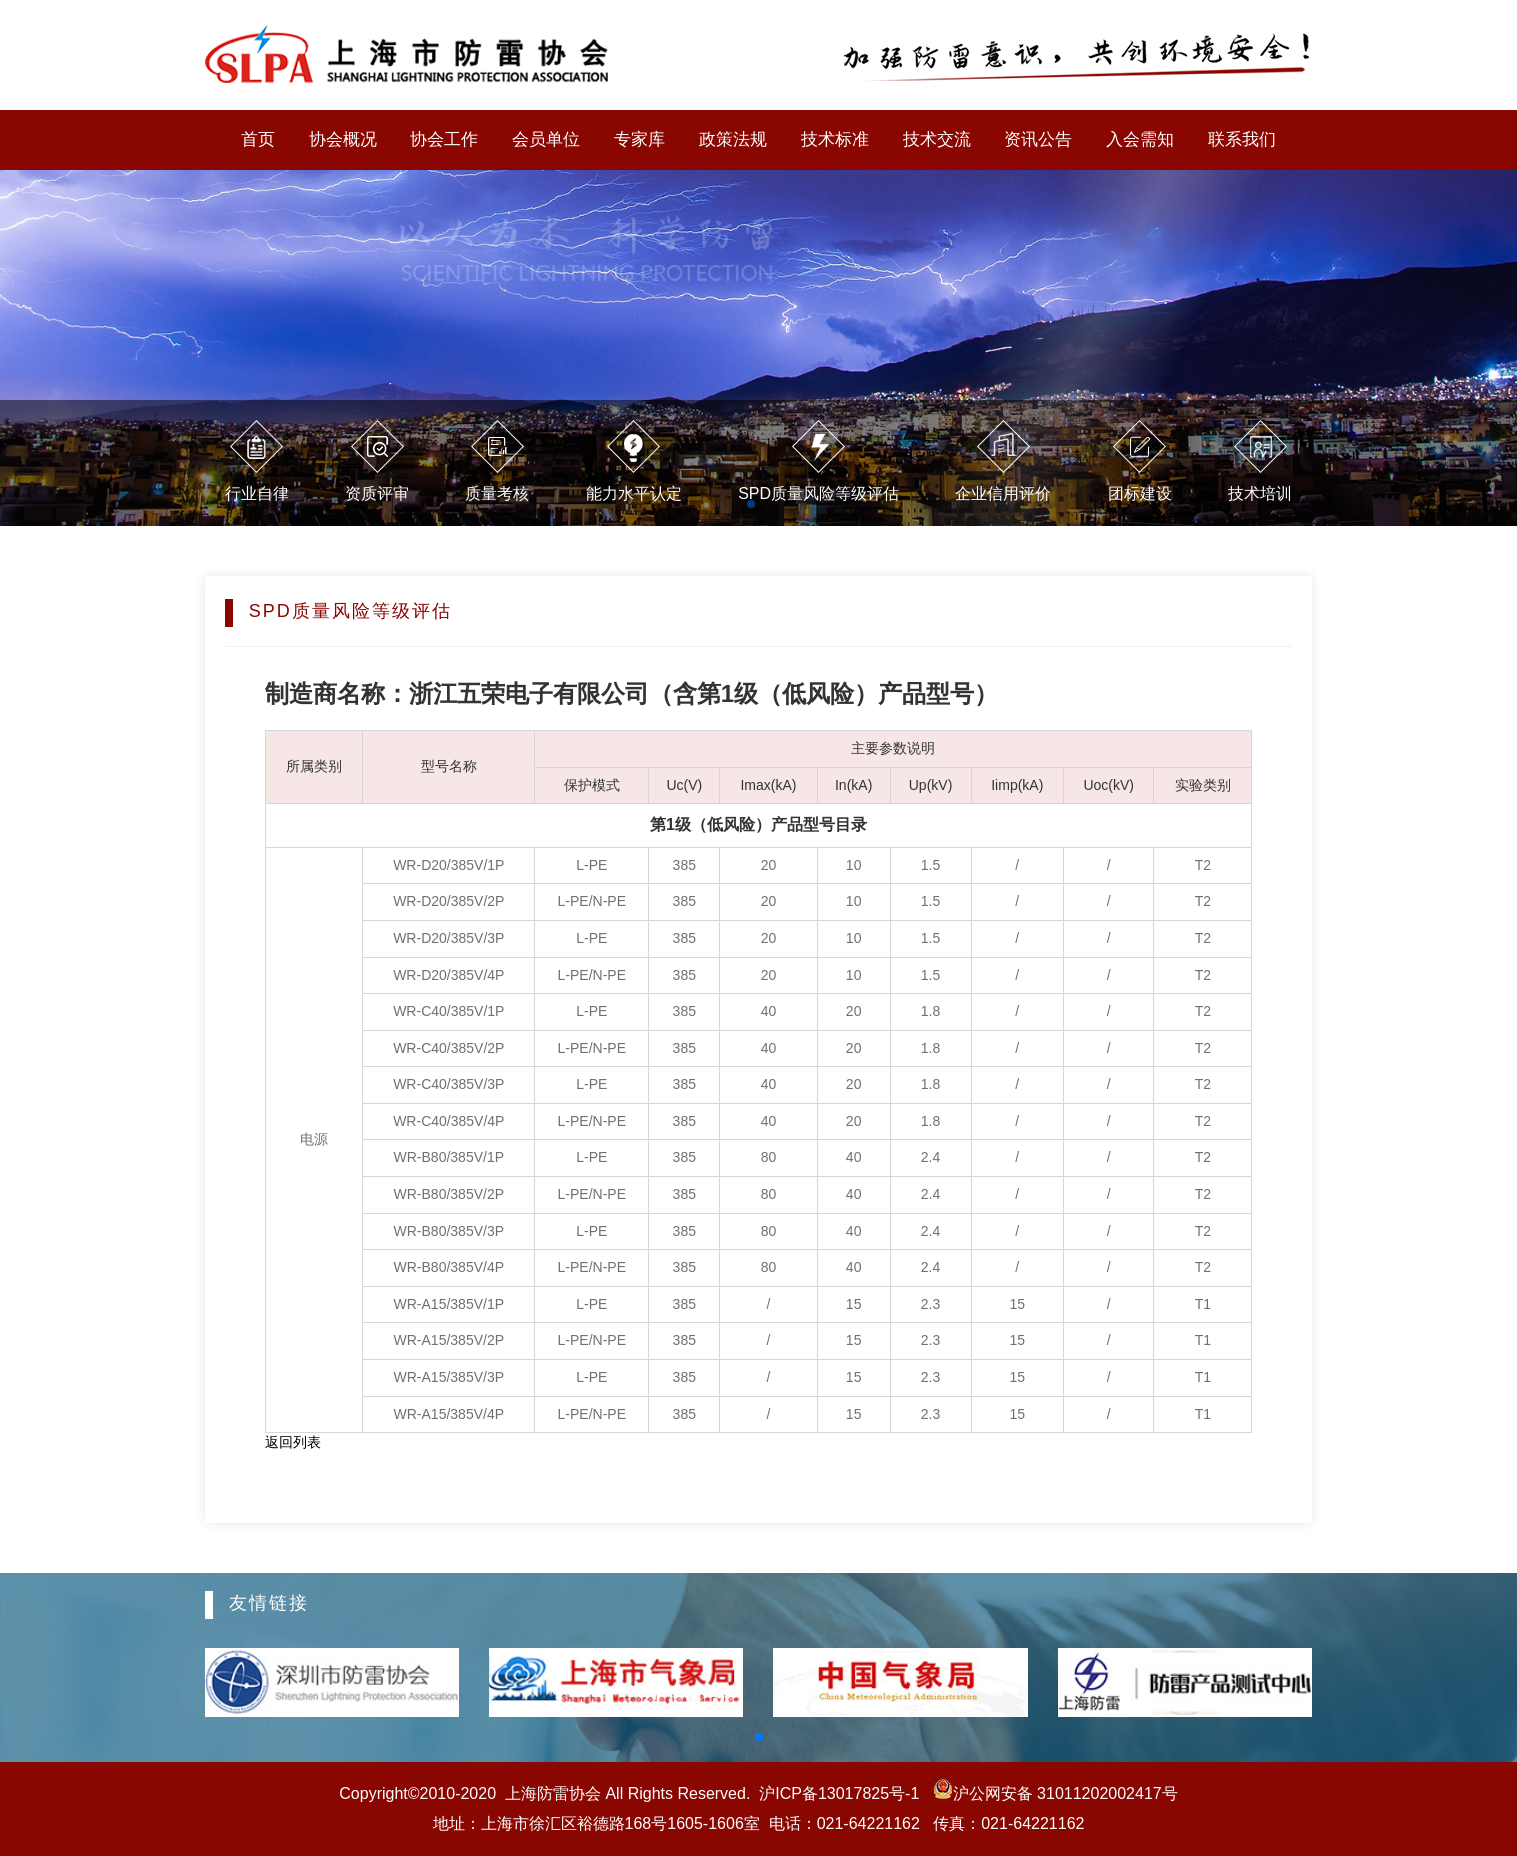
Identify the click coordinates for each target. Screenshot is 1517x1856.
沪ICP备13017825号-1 (839, 1793)
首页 (258, 139)
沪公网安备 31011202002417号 (1052, 1793)
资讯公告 (1038, 139)
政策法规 (733, 139)
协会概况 (343, 139)
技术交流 (937, 139)
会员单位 (546, 139)
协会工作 (444, 139)
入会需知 (1140, 139)
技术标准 (835, 139)
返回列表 (293, 1442)
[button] (759, 1737)
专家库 (639, 139)
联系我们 (1242, 139)
